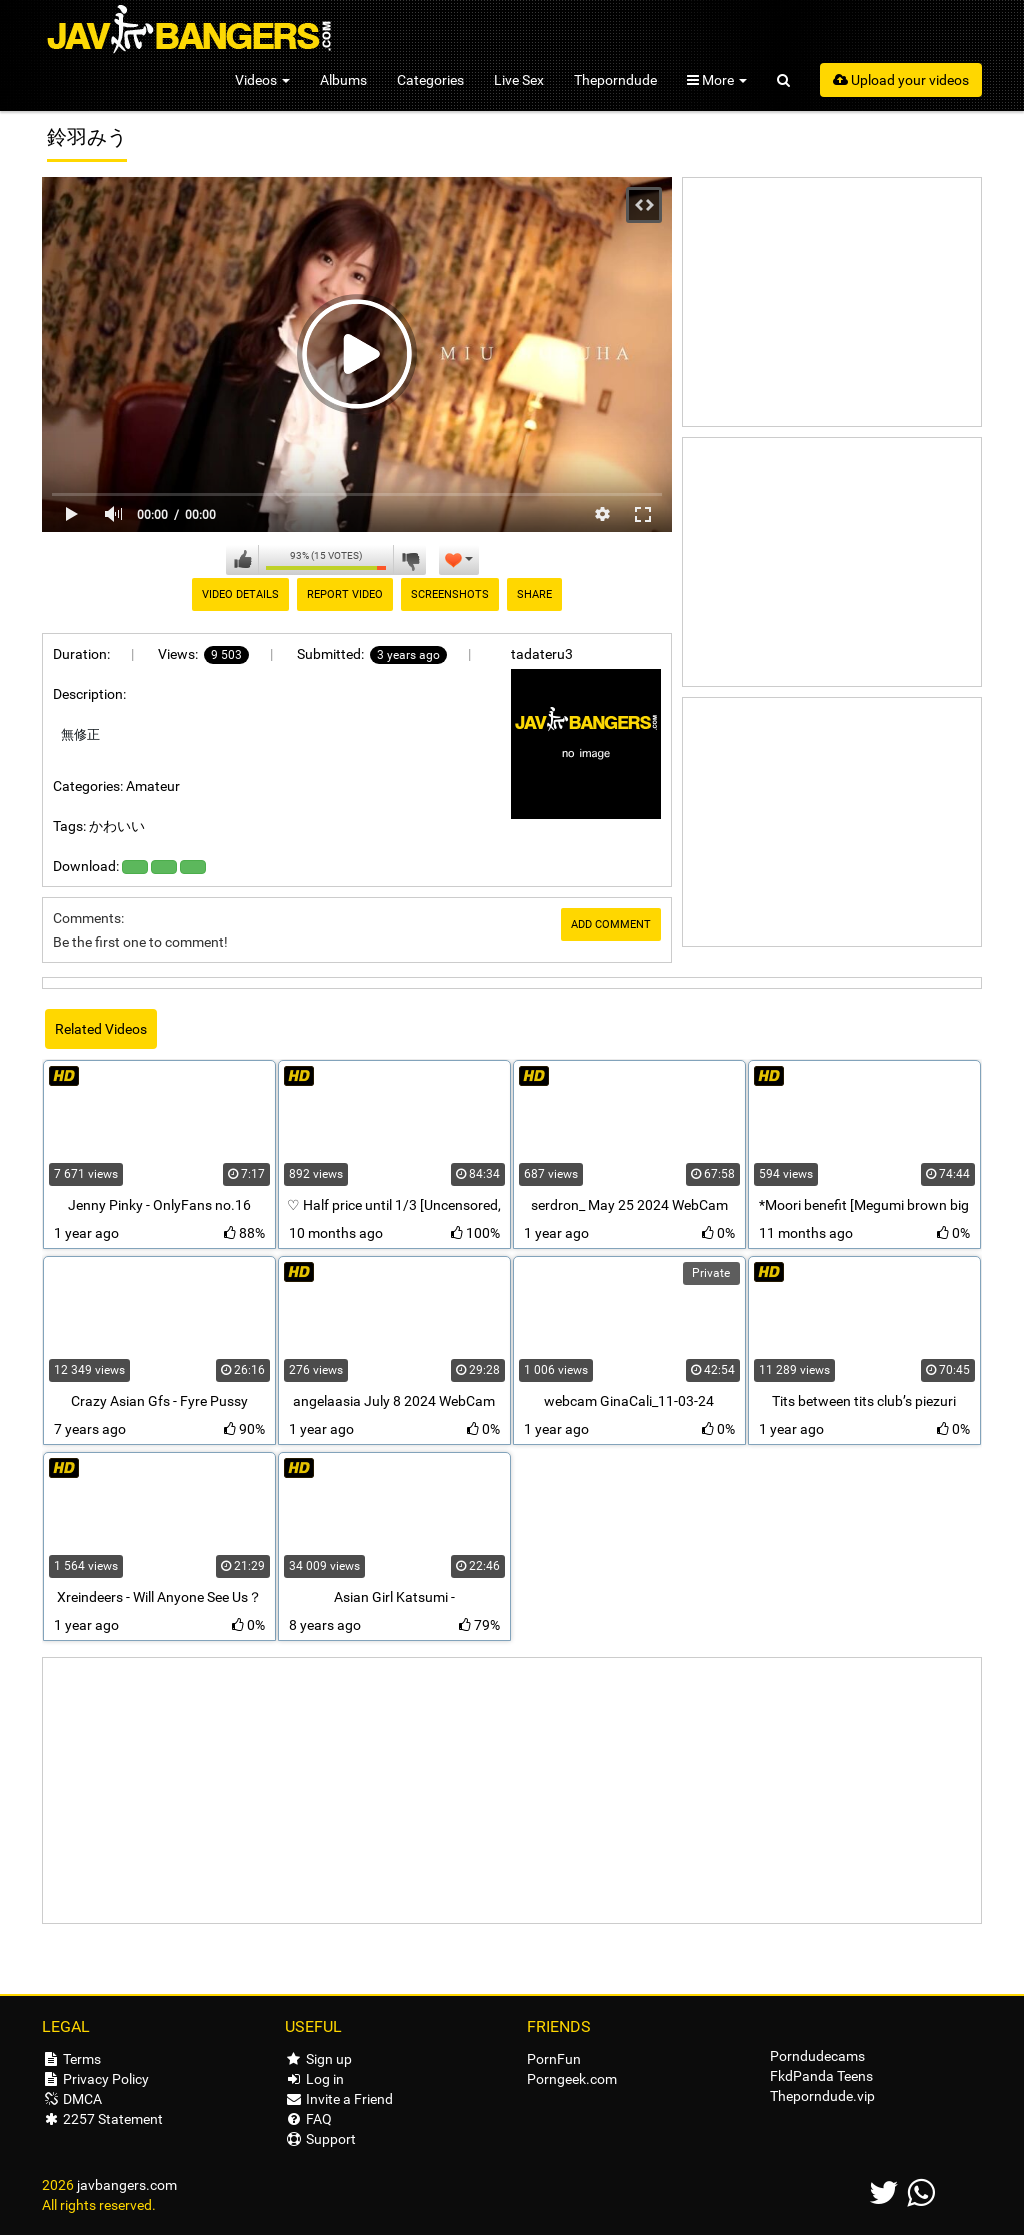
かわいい (117, 826)
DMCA (72, 2099)
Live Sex (519, 80)
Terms (71, 2059)
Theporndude (615, 80)
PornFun (554, 2059)
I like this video (242, 560)
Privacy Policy (95, 2079)
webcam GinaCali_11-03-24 (629, 1401)
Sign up (318, 2059)
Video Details (240, 594)
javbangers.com (127, 2185)
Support (320, 2139)
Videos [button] (262, 80)
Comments (87, 918)
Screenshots (450, 594)
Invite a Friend (339, 2099)
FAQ (308, 2119)
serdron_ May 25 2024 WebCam (629, 1205)
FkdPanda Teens (821, 2076)
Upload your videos (901, 80)
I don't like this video (409, 560)
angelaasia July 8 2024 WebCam (394, 1401)
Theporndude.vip (822, 2096)
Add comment (611, 924)
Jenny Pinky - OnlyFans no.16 (159, 1205)
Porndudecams (817, 2056)
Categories (430, 80)
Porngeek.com (572, 2079)
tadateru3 (542, 654)
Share (534, 594)
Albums (343, 80)
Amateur (153, 786)
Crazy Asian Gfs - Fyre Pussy (159, 1401)
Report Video (345, 594)
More (717, 80)
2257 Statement (102, 2119)
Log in (314, 2079)
